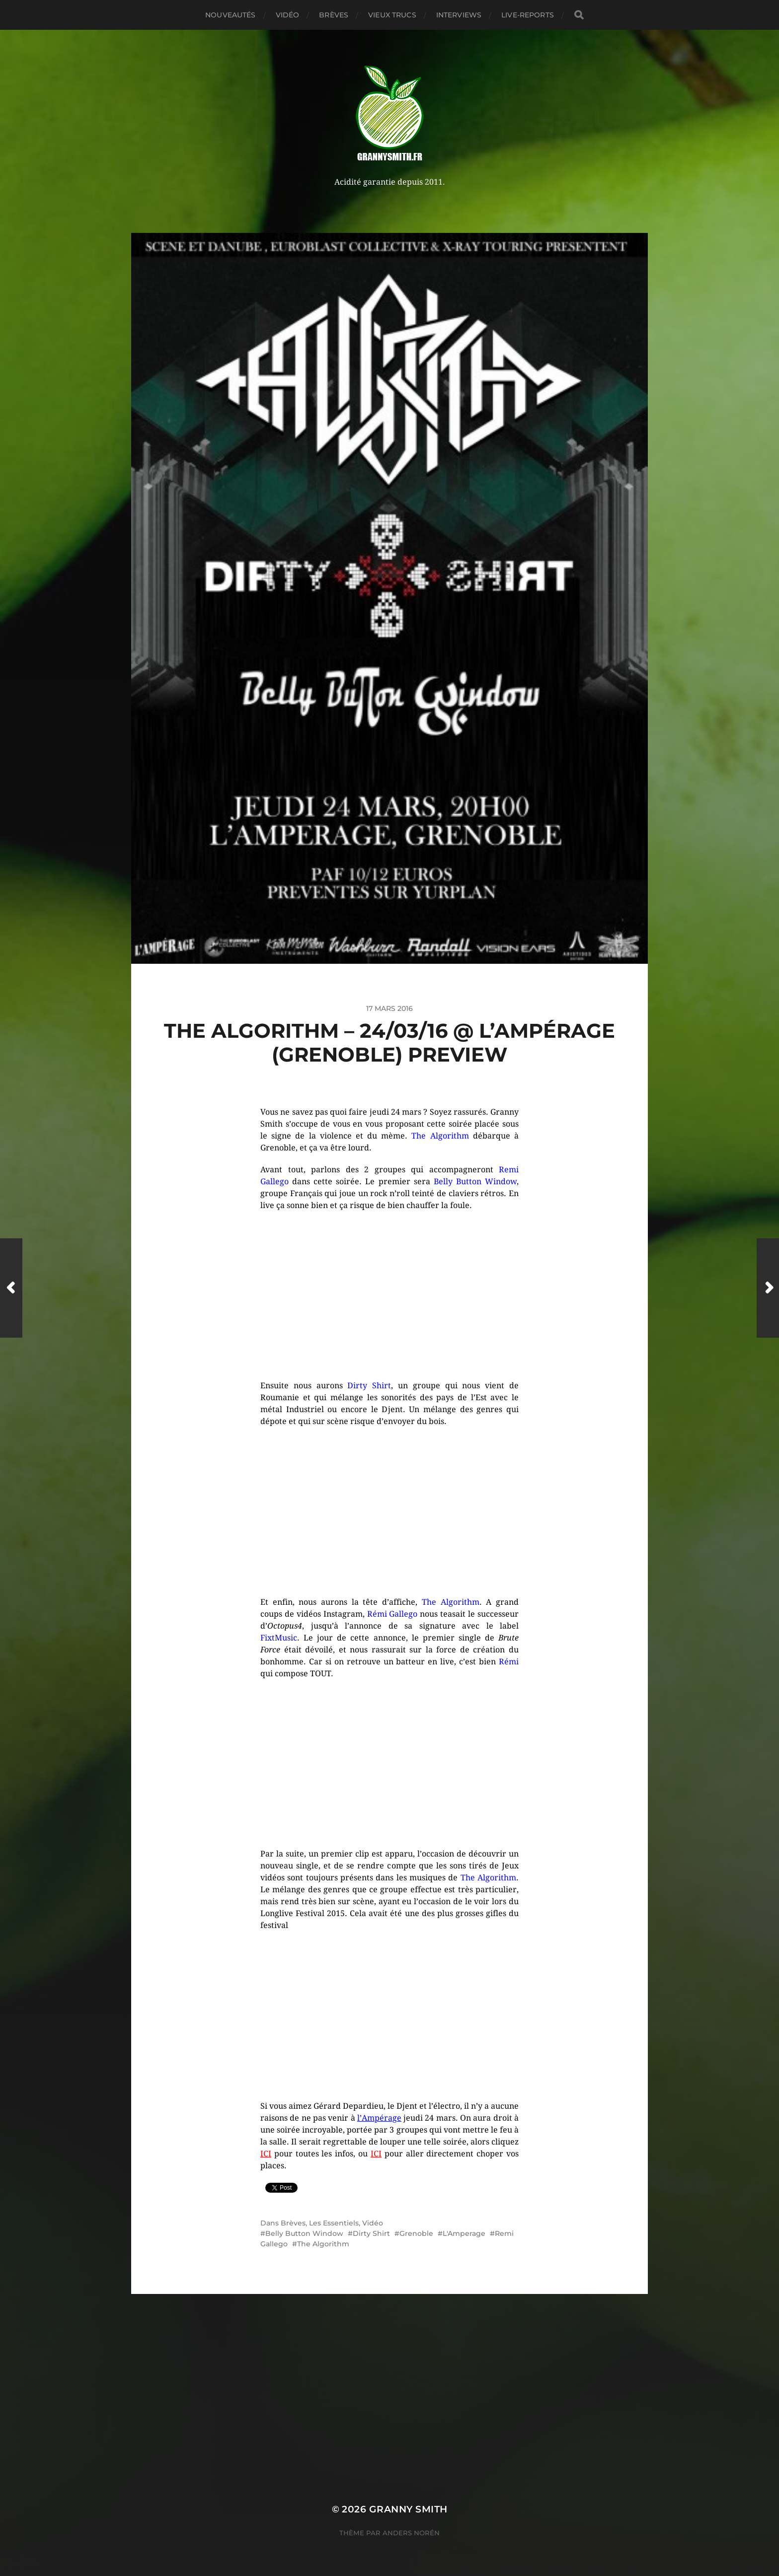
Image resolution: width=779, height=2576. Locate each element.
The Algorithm (323, 2243)
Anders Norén (411, 2533)
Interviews (458, 14)
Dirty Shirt (371, 2233)
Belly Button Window (304, 2233)
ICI (265, 2153)
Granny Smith (408, 2509)
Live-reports (527, 14)
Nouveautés (230, 14)
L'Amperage (464, 2233)
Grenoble (416, 2233)
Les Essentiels (334, 2222)
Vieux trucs (392, 14)
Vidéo (288, 14)
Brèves (333, 14)
